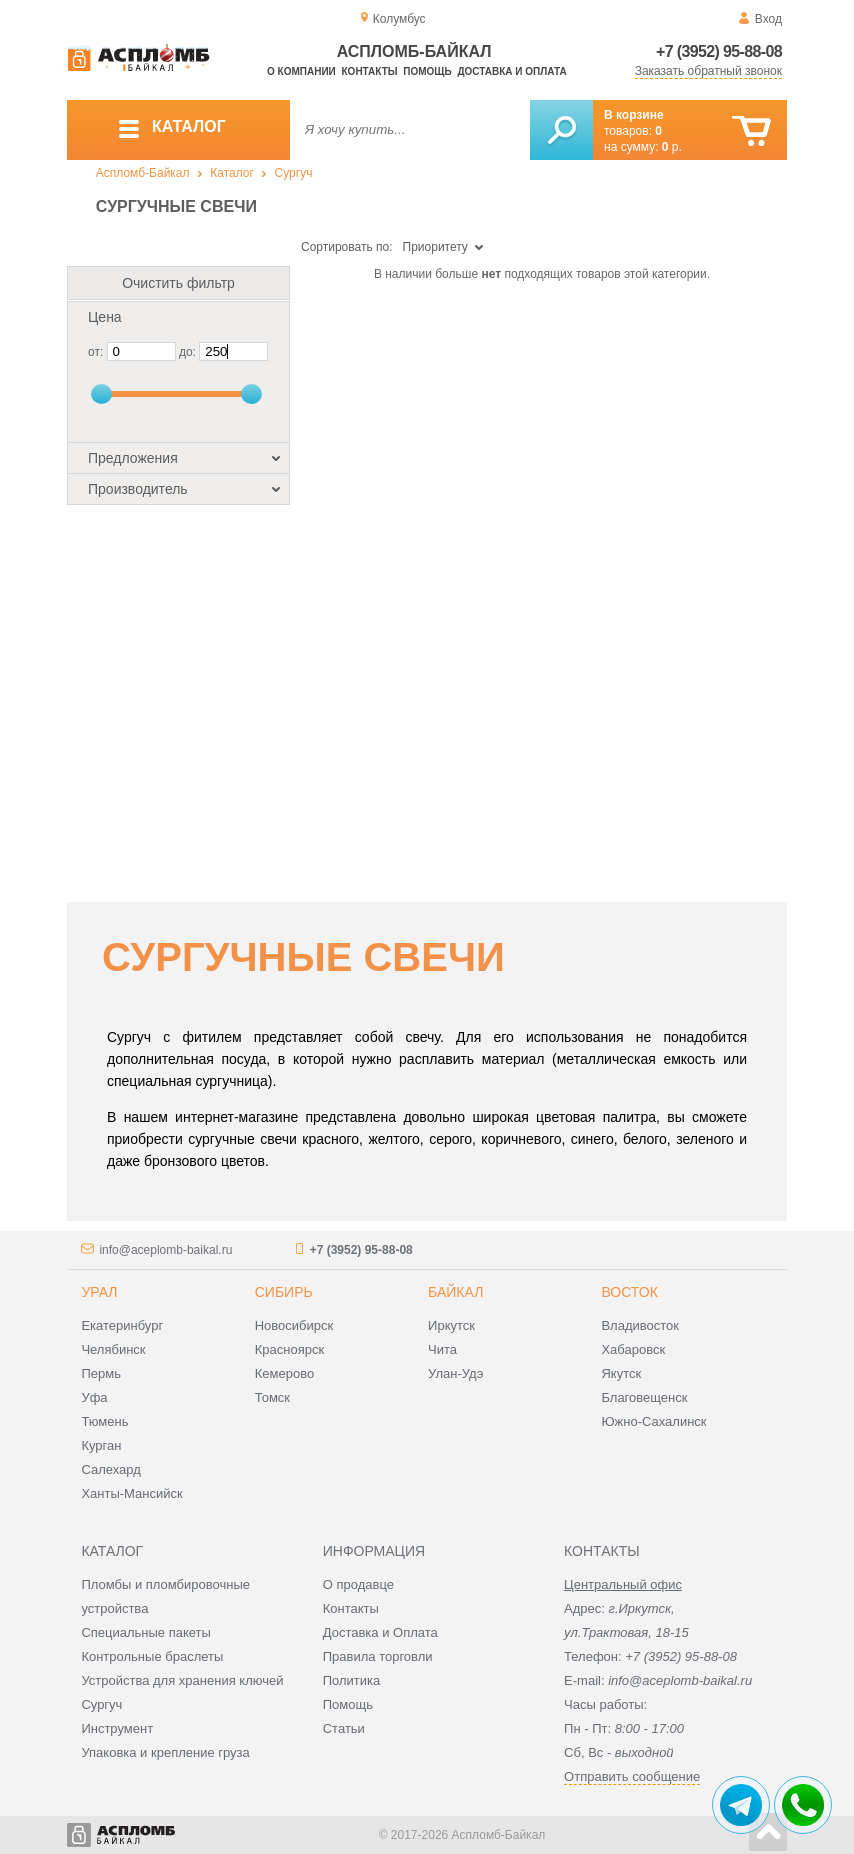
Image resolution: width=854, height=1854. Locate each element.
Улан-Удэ (455, 1373)
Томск (272, 1397)
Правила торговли (378, 1656)
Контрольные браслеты (152, 1656)
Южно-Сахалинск (653, 1421)
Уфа (94, 1397)
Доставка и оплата (511, 71)
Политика (352, 1680)
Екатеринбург (122, 1325)
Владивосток (640, 1325)
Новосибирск (294, 1325)
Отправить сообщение (632, 1776)
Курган (101, 1445)
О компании (301, 71)
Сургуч (294, 173)
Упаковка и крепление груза (165, 1752)
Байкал (455, 1292)
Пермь (101, 1373)
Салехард (110, 1469)
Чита (442, 1349)
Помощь (427, 71)
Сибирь (284, 1292)
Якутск (621, 1373)
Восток (629, 1292)
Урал (99, 1292)
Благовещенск (644, 1397)
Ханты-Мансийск (131, 1493)
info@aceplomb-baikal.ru (165, 1250)
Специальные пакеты (146, 1632)
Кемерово (284, 1373)
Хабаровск (633, 1349)
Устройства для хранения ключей (182, 1680)
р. (672, 147)
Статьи (344, 1728)
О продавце (358, 1584)
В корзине (634, 115)
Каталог (232, 173)
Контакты (370, 71)
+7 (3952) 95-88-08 (719, 51)
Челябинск (113, 1349)
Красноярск (289, 1349)
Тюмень (104, 1421)
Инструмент (117, 1728)
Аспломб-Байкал (143, 173)
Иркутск (451, 1325)
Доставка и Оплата (380, 1632)
